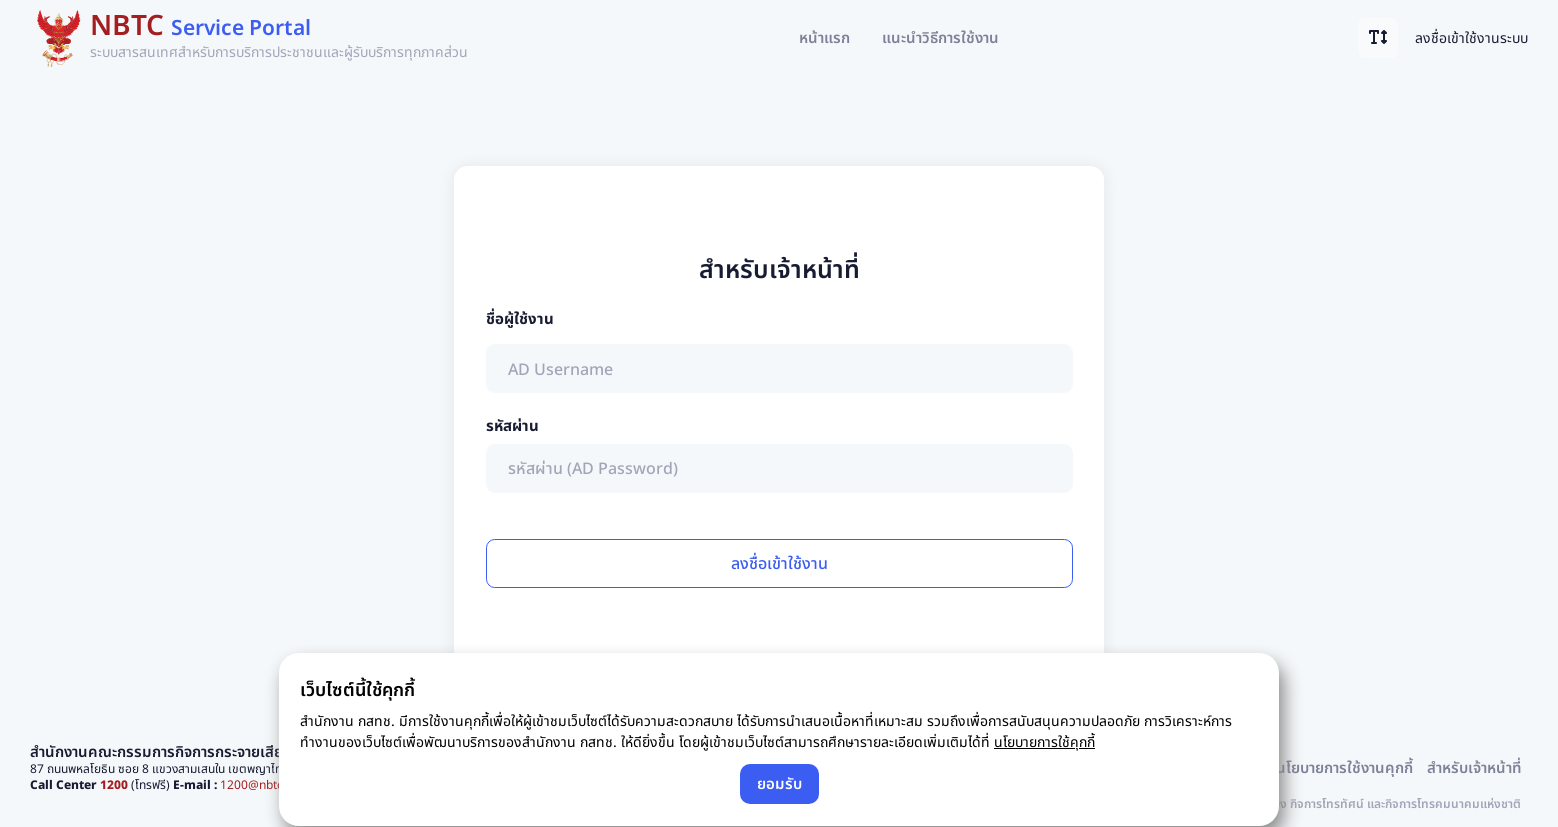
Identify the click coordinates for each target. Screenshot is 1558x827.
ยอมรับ (779, 783)
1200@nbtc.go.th (267, 784)
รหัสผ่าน (512, 425)
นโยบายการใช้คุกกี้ (1044, 741)
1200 (114, 784)
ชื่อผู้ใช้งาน (520, 318)
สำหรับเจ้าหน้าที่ (1474, 767)
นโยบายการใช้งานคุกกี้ (1344, 767)
